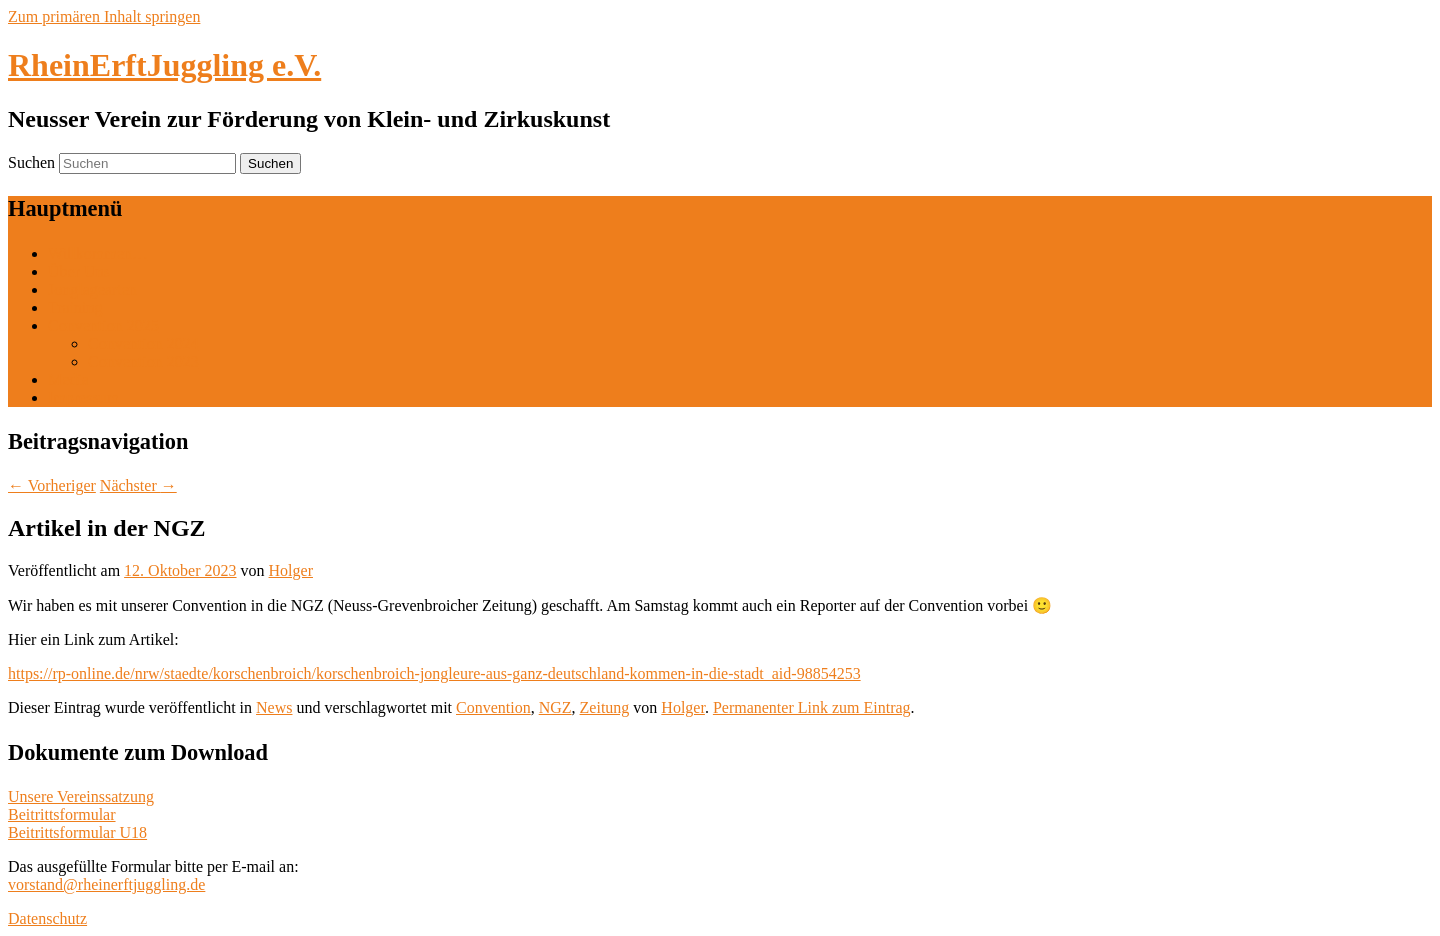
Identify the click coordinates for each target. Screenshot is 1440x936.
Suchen (31, 162)
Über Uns (79, 271)
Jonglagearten (92, 289)
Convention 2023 (143, 361)
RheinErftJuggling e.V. (164, 65)
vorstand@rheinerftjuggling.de (106, 884)
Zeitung (605, 707)
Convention (493, 707)
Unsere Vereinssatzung (81, 796)
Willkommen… (98, 253)
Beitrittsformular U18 (77, 832)
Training (75, 307)
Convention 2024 (143, 343)
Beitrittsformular (62, 814)
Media (68, 379)
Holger (291, 570)
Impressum (83, 397)
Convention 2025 (103, 325)
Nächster (138, 485)
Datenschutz (47, 918)
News (274, 707)
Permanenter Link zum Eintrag (812, 707)
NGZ (555, 707)
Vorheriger (52, 485)
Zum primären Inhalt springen (104, 16)
